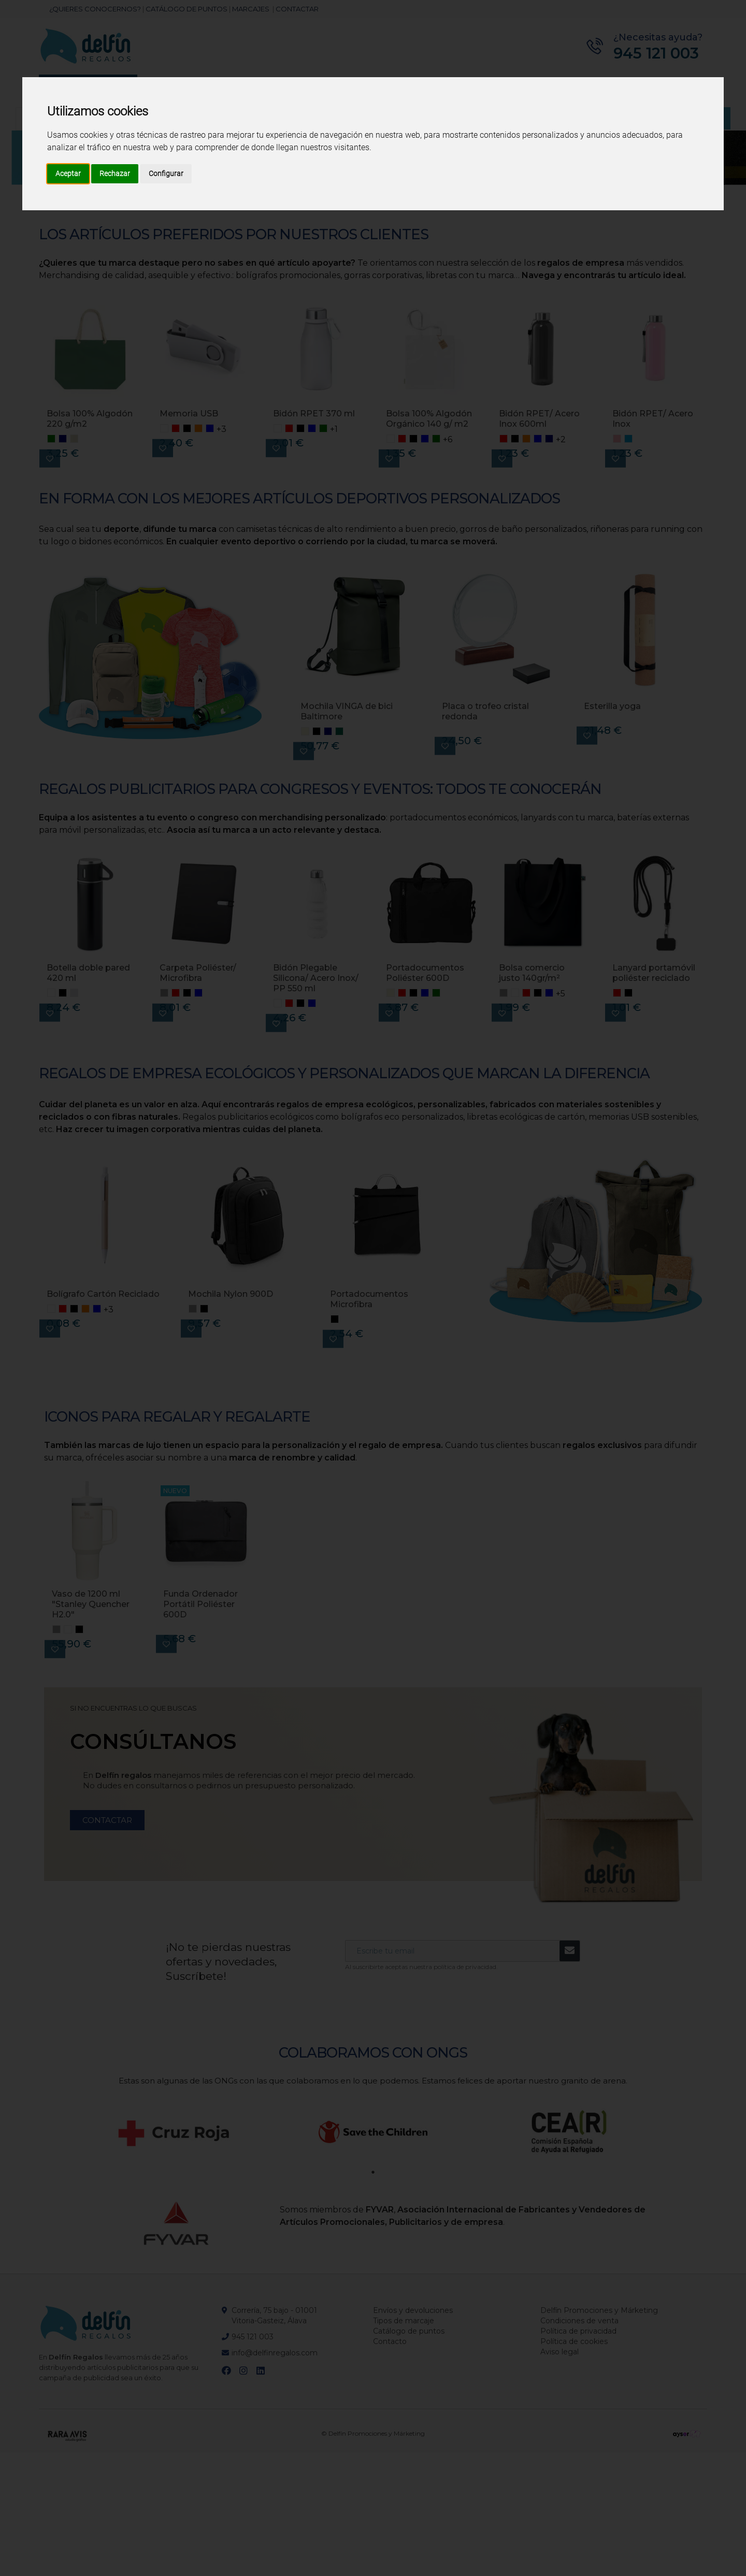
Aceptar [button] (68, 173)
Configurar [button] (166, 173)
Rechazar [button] (114, 173)
